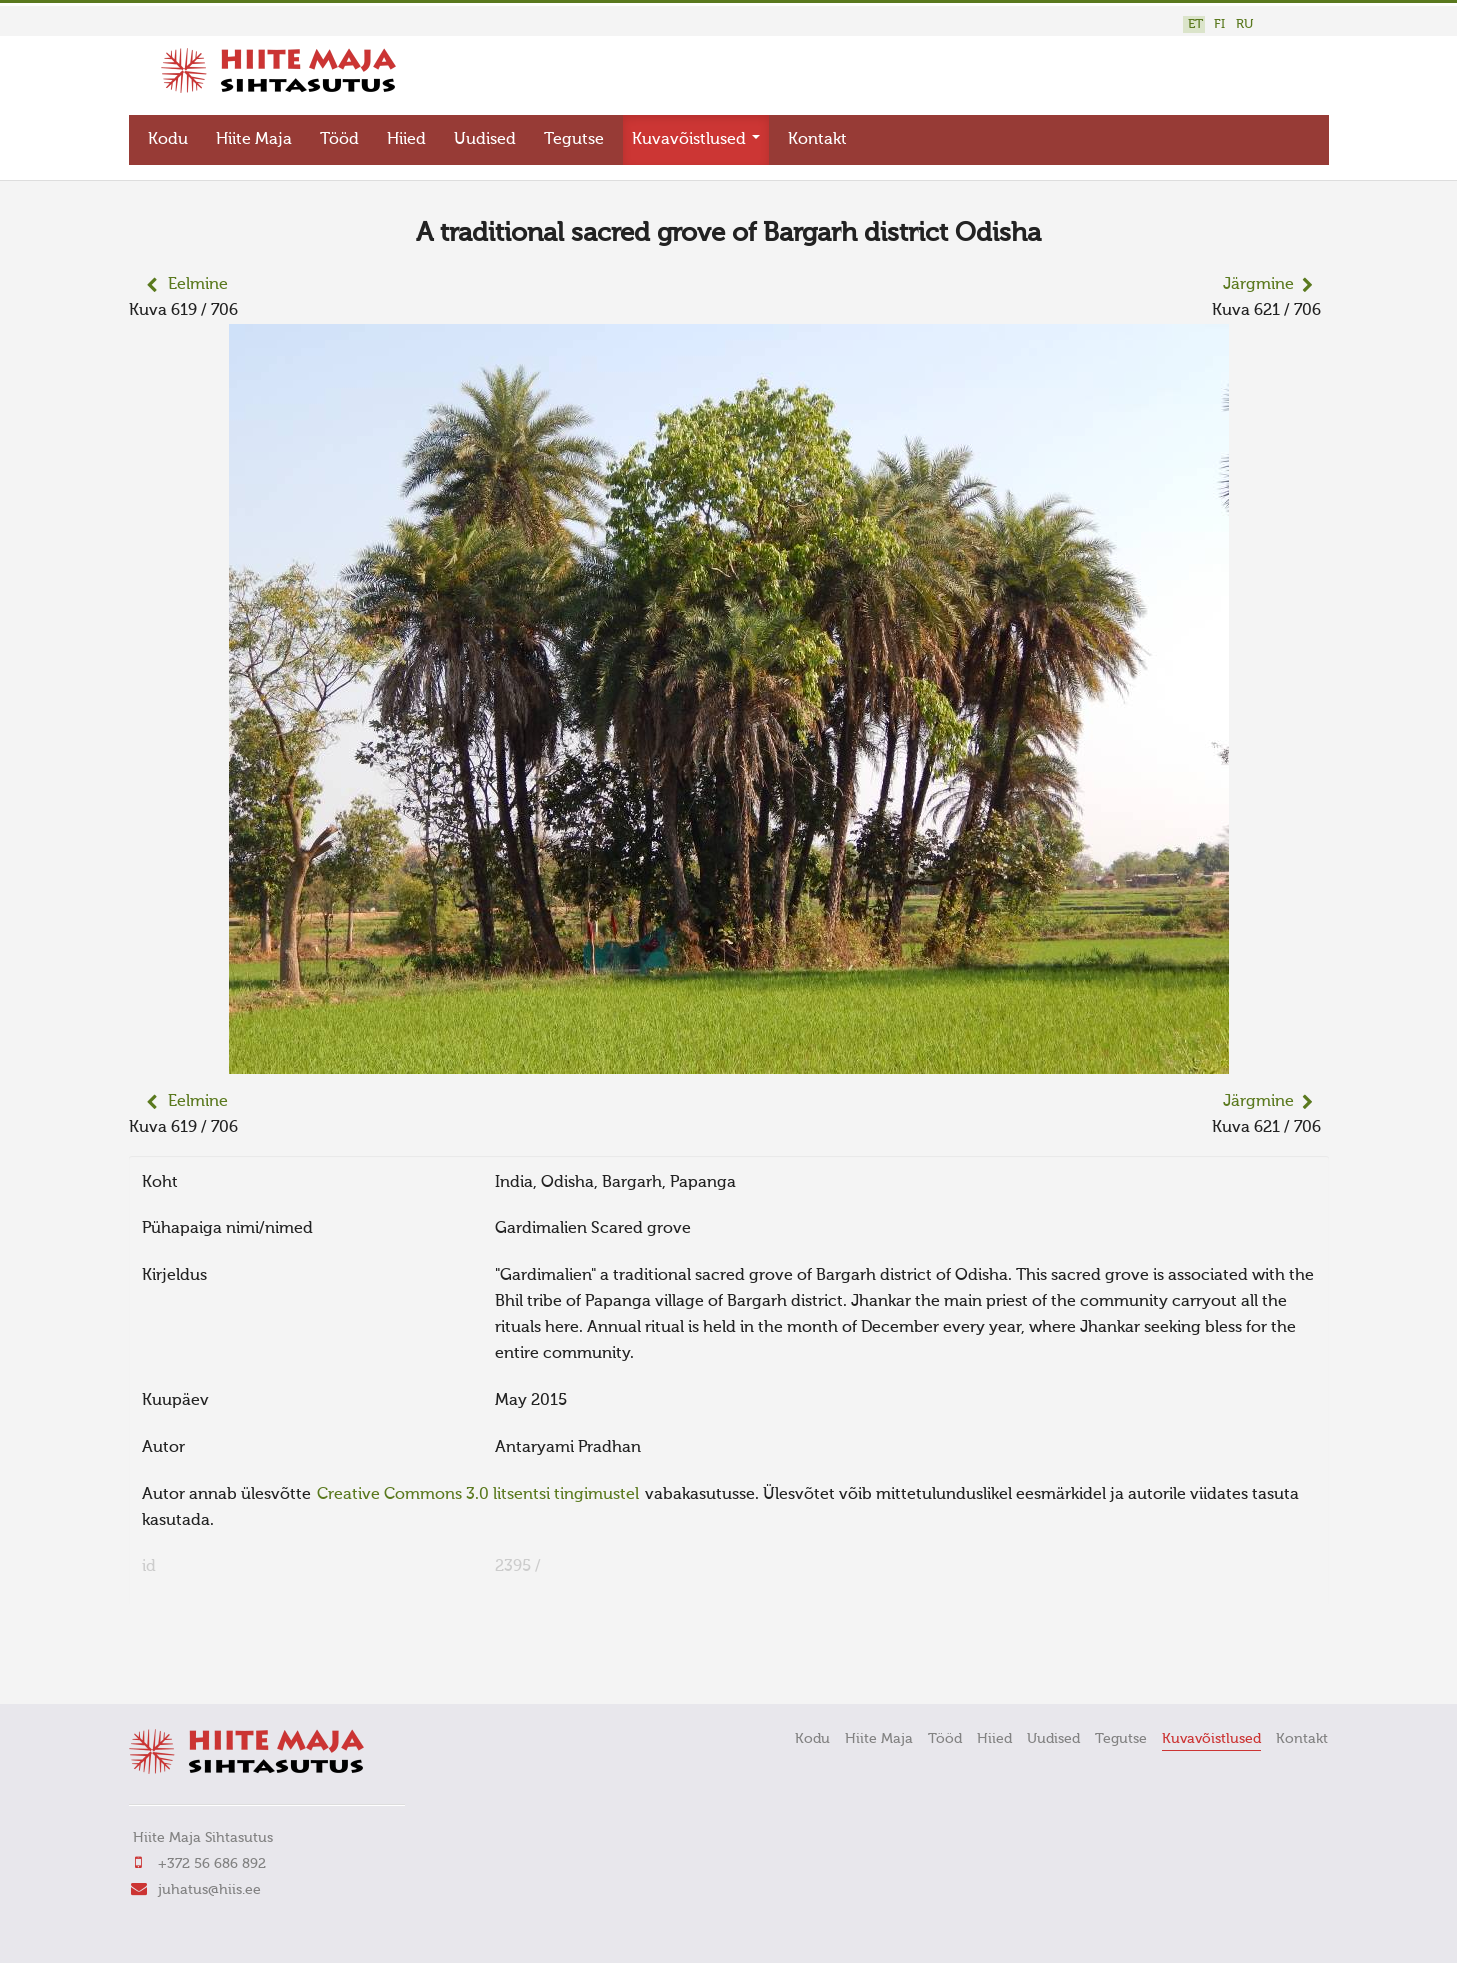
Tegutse (574, 136)
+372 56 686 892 (212, 1859)
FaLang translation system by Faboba (199, 1657)
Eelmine (198, 281)
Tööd (339, 136)
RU (1244, 24)
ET (1195, 24)
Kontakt (817, 136)
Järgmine (1258, 281)
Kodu (168, 136)
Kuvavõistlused (696, 136)
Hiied (406, 136)
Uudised (485, 136)
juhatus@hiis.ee (209, 1885)
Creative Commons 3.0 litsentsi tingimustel (478, 1490)
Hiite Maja (254, 136)
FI (1219, 24)
